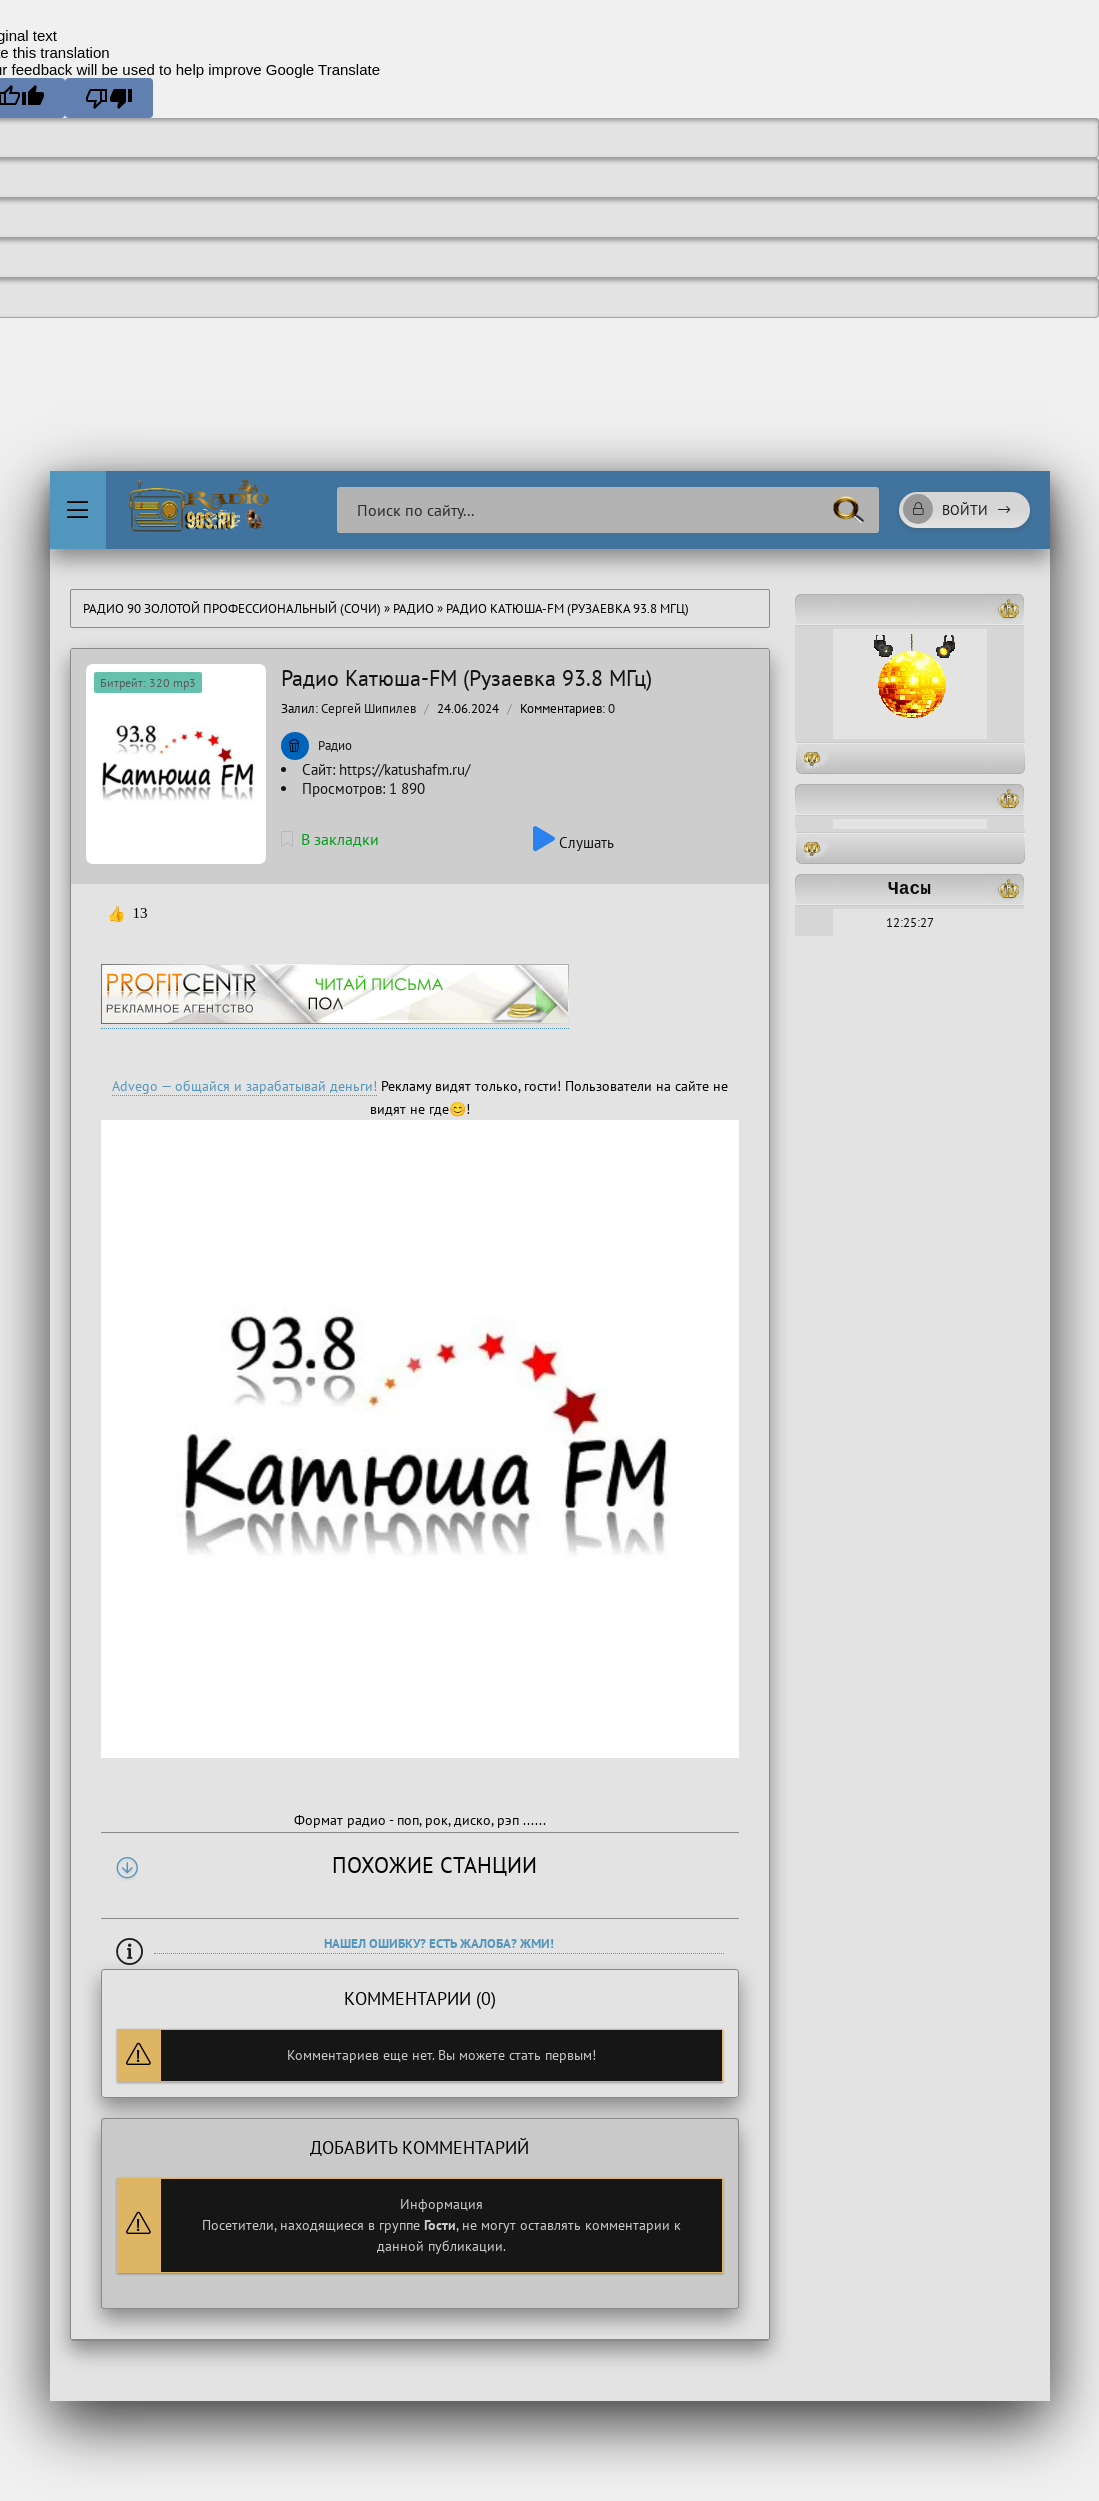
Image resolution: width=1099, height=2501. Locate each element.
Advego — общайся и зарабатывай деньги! (244, 1086)
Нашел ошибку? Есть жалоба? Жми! (439, 1943)
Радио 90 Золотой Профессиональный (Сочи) (232, 608)
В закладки (330, 839)
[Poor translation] (109, 98)
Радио (413, 608)
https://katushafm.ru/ (404, 769)
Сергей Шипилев (368, 708)
